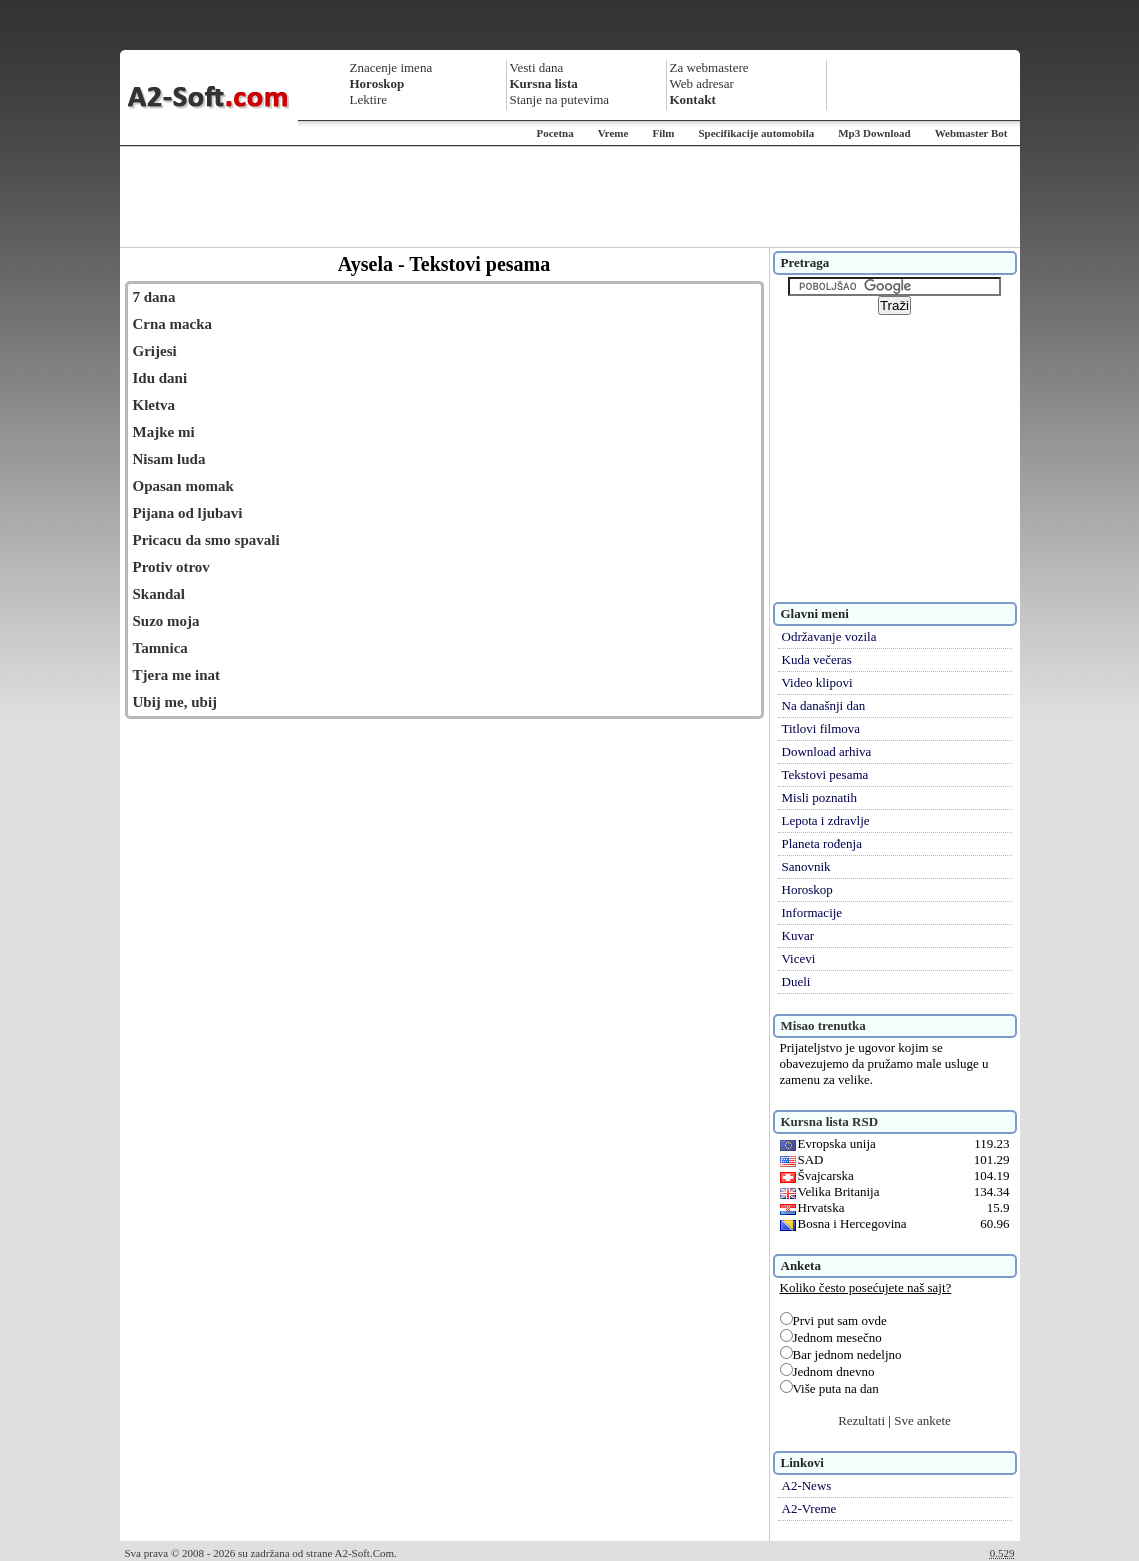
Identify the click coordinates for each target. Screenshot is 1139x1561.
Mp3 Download (874, 133)
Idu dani (160, 378)
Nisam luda (169, 459)
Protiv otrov (171, 567)
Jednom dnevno (827, 1371)
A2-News (807, 1485)
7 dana (154, 297)
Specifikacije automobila (756, 133)
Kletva (154, 405)
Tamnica (160, 648)
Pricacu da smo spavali (206, 540)
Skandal (159, 594)
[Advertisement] (570, 197)
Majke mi (164, 432)
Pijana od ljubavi (188, 513)
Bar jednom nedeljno (841, 1354)
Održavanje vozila (829, 636)
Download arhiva (827, 751)
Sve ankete (922, 1420)
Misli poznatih (819, 797)
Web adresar (702, 83)
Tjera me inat (176, 675)
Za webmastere (709, 67)
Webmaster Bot (971, 133)
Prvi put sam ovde (833, 1320)
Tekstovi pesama (825, 774)
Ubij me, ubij (175, 702)
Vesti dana (537, 67)
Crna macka (173, 324)
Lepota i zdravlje (826, 820)
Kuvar (798, 935)
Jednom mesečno (831, 1337)
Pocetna (554, 133)
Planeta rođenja (822, 843)
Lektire (369, 99)
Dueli (796, 981)
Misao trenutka (823, 1025)
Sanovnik (806, 866)
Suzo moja (166, 621)
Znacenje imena (391, 67)
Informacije (812, 912)
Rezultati (861, 1420)
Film (663, 133)
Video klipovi (817, 682)
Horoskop (807, 889)
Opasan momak (183, 486)
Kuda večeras (817, 659)
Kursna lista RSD (830, 1121)
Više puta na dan (829, 1388)
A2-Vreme (809, 1508)
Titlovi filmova (821, 728)
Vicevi (799, 958)
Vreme (613, 133)
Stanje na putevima (560, 99)
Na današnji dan (824, 705)
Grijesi (155, 351)
